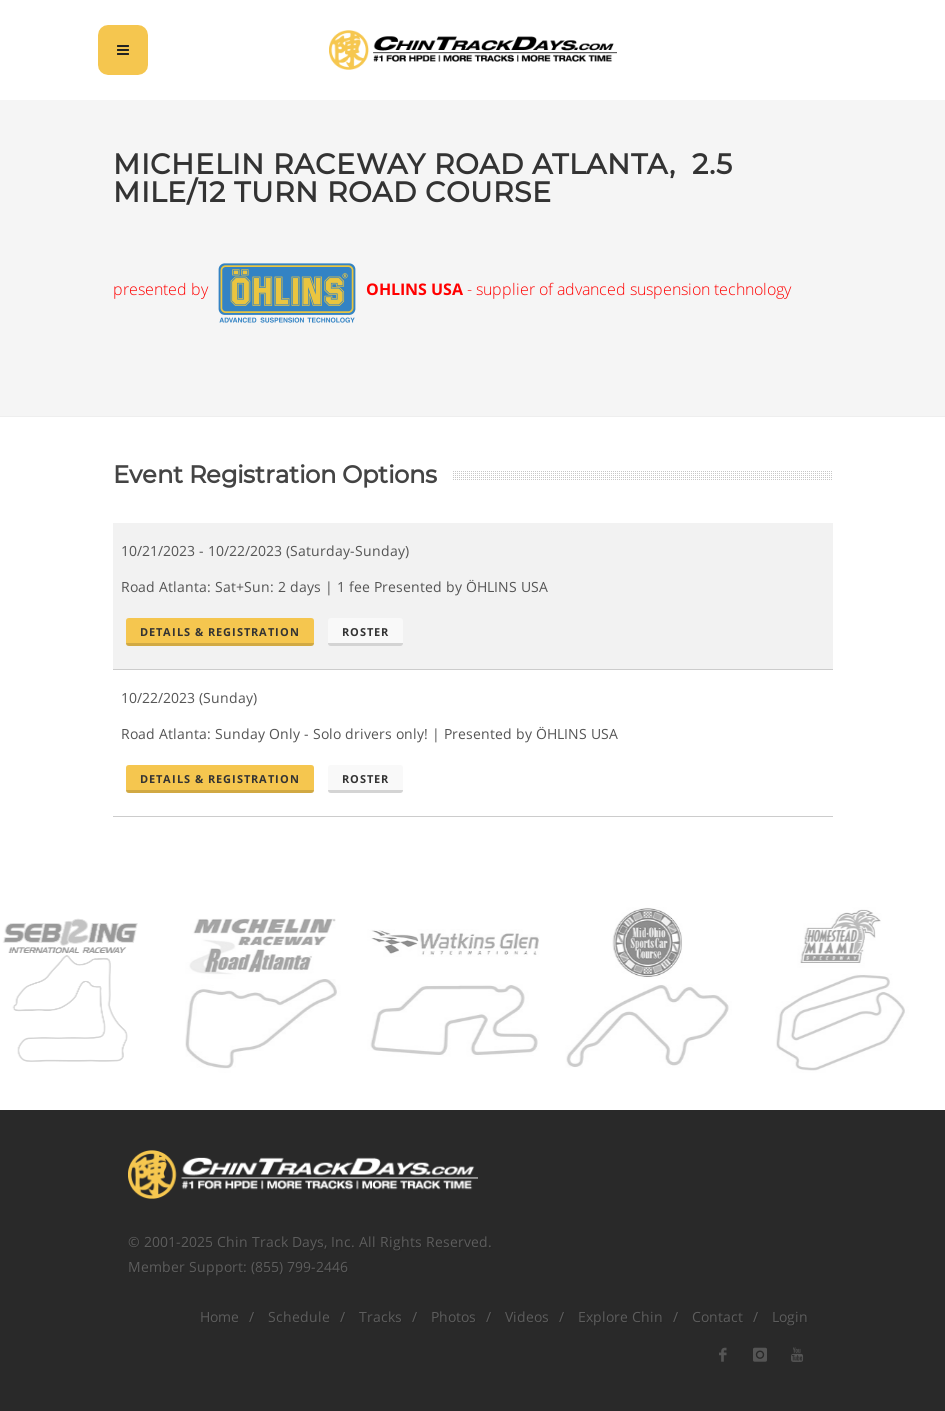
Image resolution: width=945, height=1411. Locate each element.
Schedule (299, 1316)
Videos (527, 1316)
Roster (365, 631)
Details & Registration (220, 631)
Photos (453, 1316)
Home (219, 1316)
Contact (717, 1316)
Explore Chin (620, 1316)
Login (790, 1316)
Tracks (380, 1316)
